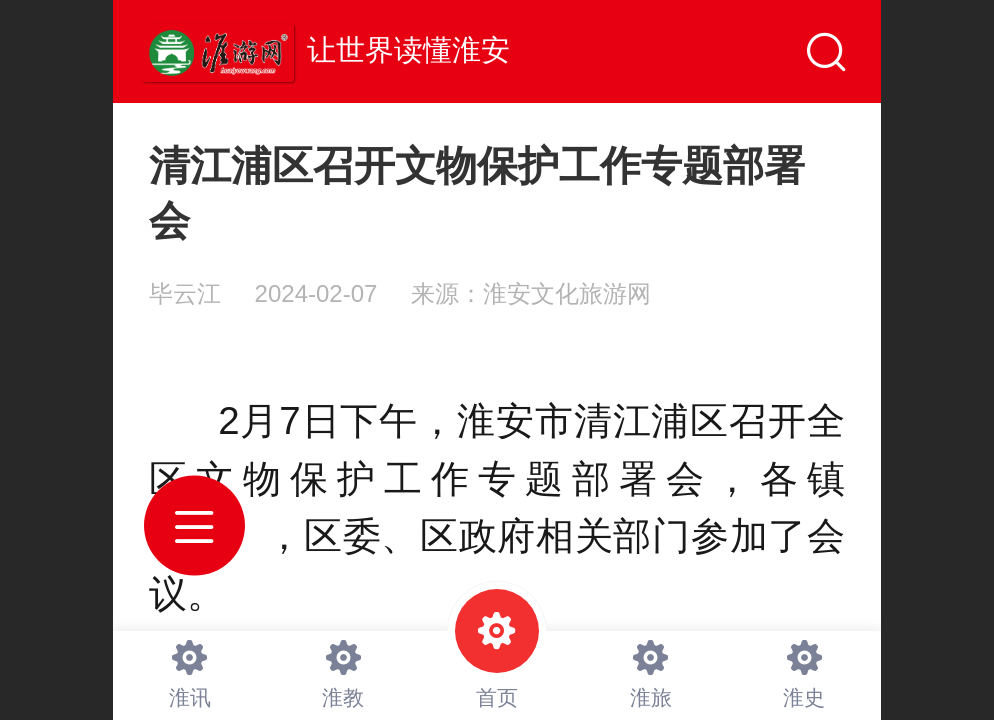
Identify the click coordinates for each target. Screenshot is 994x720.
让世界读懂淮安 (408, 50)
